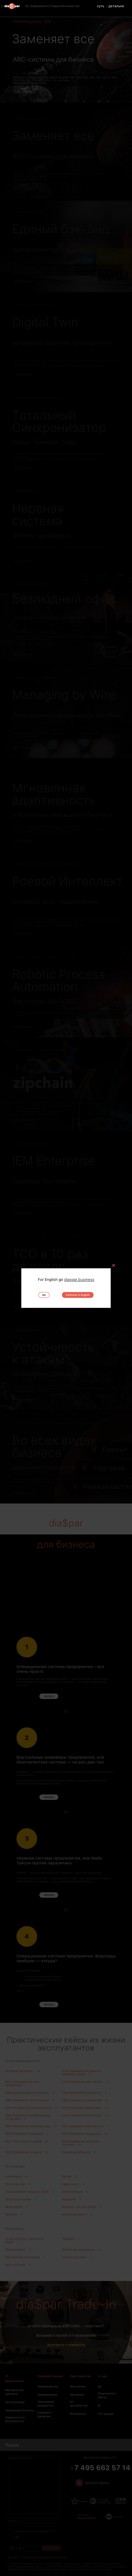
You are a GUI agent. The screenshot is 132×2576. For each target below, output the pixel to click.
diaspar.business (79, 1279)
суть (99, 5)
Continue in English (78, 1295)
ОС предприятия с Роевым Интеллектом (53, 5)
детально (115, 5)
